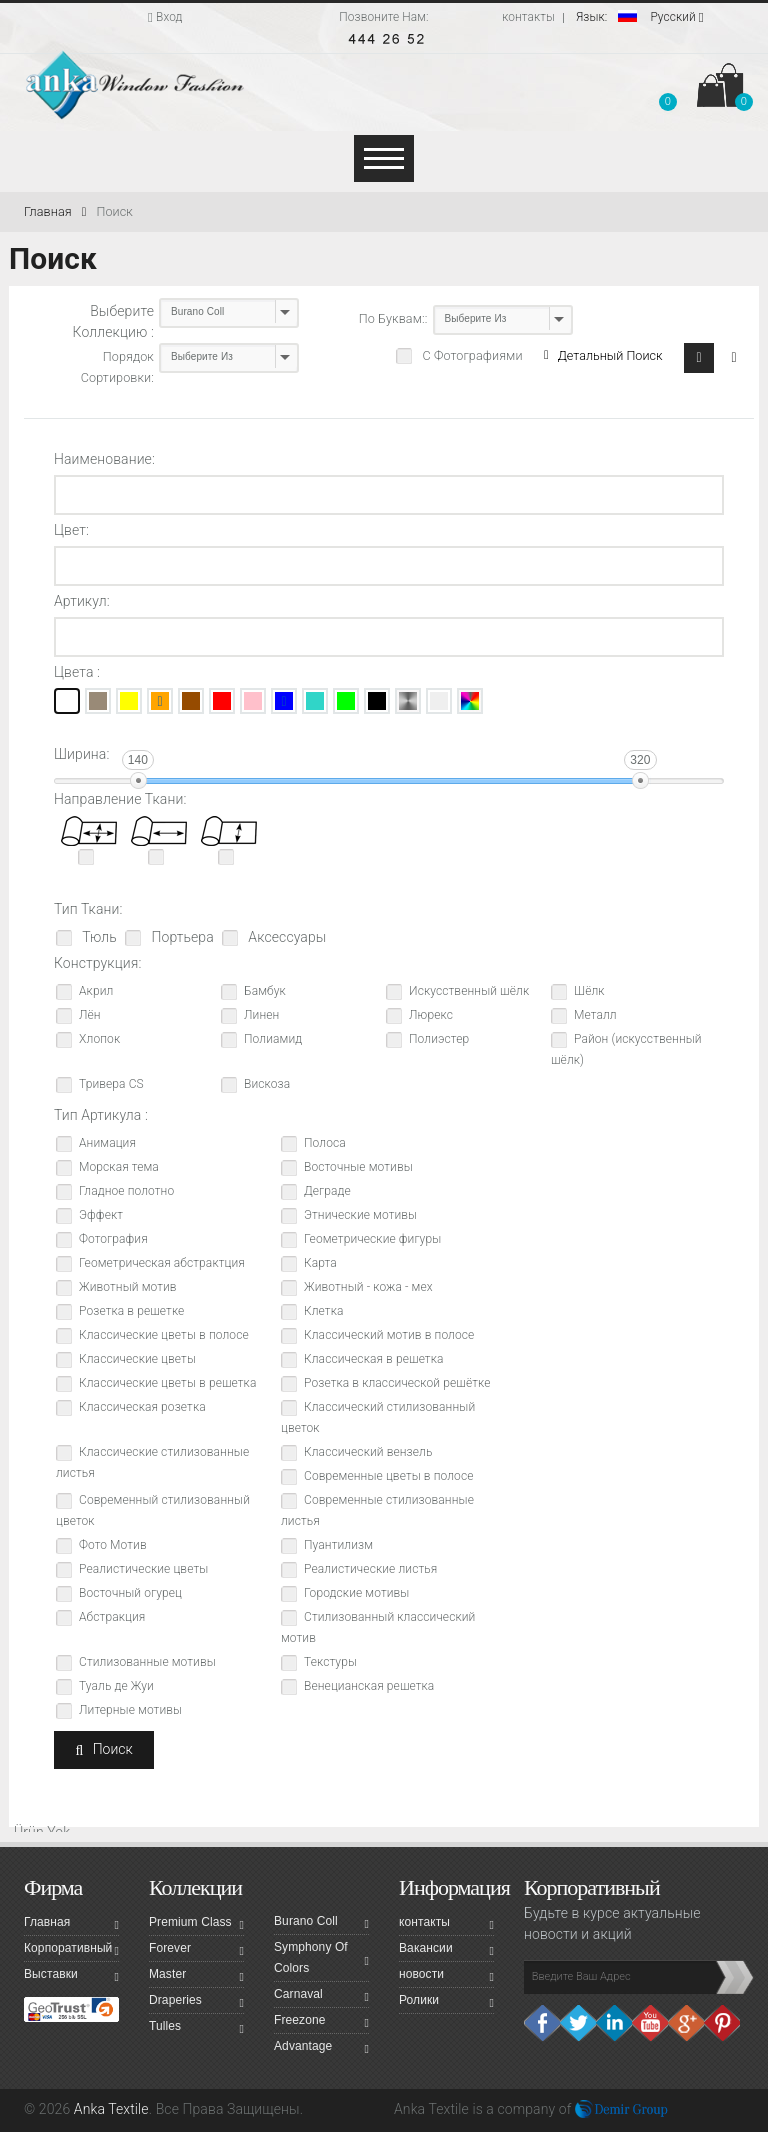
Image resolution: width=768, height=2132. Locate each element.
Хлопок (99, 1039)
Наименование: (104, 459)
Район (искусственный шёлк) (626, 1049)
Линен (261, 1015)
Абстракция (112, 1617)
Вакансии (446, 1951)
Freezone (321, 2023)
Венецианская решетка (369, 1686)
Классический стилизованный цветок (378, 1417)
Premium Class (196, 1925)
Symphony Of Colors (321, 1957)
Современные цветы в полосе (389, 1476)
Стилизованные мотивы (147, 1662)
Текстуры (330, 1662)
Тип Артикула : (101, 1115)
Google (686, 2023)
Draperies (196, 2003)
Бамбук (265, 991)
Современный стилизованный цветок (153, 1510)
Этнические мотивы (360, 1215)
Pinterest (722, 2023)
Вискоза (267, 1084)
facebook (542, 2023)
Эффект (101, 1215)
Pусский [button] (640, 17)
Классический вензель (368, 1452)
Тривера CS (111, 1084)
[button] (667, 89)
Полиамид (273, 1039)
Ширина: (81, 754)
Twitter (578, 2023)
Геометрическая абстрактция (162, 1263)
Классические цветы (137, 1359)
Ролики (446, 2003)
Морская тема (119, 1167)
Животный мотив (128, 1287)
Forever (196, 1951)
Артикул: (82, 601)
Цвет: (71, 530)
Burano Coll (321, 1924)
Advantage (321, 2049)
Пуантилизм (338, 1545)
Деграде (327, 1191)
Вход (165, 17)
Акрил (96, 991)
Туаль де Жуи (116, 1686)
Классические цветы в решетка (167, 1383)
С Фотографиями (470, 355)
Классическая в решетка (374, 1359)
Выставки (71, 1977)
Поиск (114, 211)
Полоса (325, 1143)
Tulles (196, 2029)
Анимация (107, 1143)
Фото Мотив (113, 1545)
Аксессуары (286, 937)
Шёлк (589, 991)
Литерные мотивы (130, 1710)
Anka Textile (111, 2109)
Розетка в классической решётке (397, 1383)
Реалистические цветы (143, 1569)
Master (196, 1977)
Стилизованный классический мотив (378, 1627)
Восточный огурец (130, 1593)
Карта (320, 1263)
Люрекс (431, 1015)
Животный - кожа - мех (368, 1287)
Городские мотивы (356, 1593)
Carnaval (321, 1997)
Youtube (650, 2023)
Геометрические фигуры (372, 1239)
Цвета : (77, 672)
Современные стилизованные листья (377, 1510)
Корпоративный (71, 1951)
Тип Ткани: (88, 909)
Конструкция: (98, 963)
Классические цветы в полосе (164, 1335)
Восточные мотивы (358, 1167)
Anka (409, 2109)
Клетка (324, 1311)
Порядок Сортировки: (117, 367)
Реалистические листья (370, 1569)
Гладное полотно (126, 1191)
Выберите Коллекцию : (113, 321)
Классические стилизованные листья (152, 1462)
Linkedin (614, 2023)
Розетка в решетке (131, 1311)
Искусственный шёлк (469, 991)
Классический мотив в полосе (389, 1335)
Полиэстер (439, 1039)
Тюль (98, 937)
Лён (90, 1015)
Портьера (181, 937)
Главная (55, 211)
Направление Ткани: (120, 799)
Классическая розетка (142, 1407)
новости (446, 1977)
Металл (595, 1015)
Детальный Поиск (603, 355)
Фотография (113, 1239)
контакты (528, 17)
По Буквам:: (393, 318)
